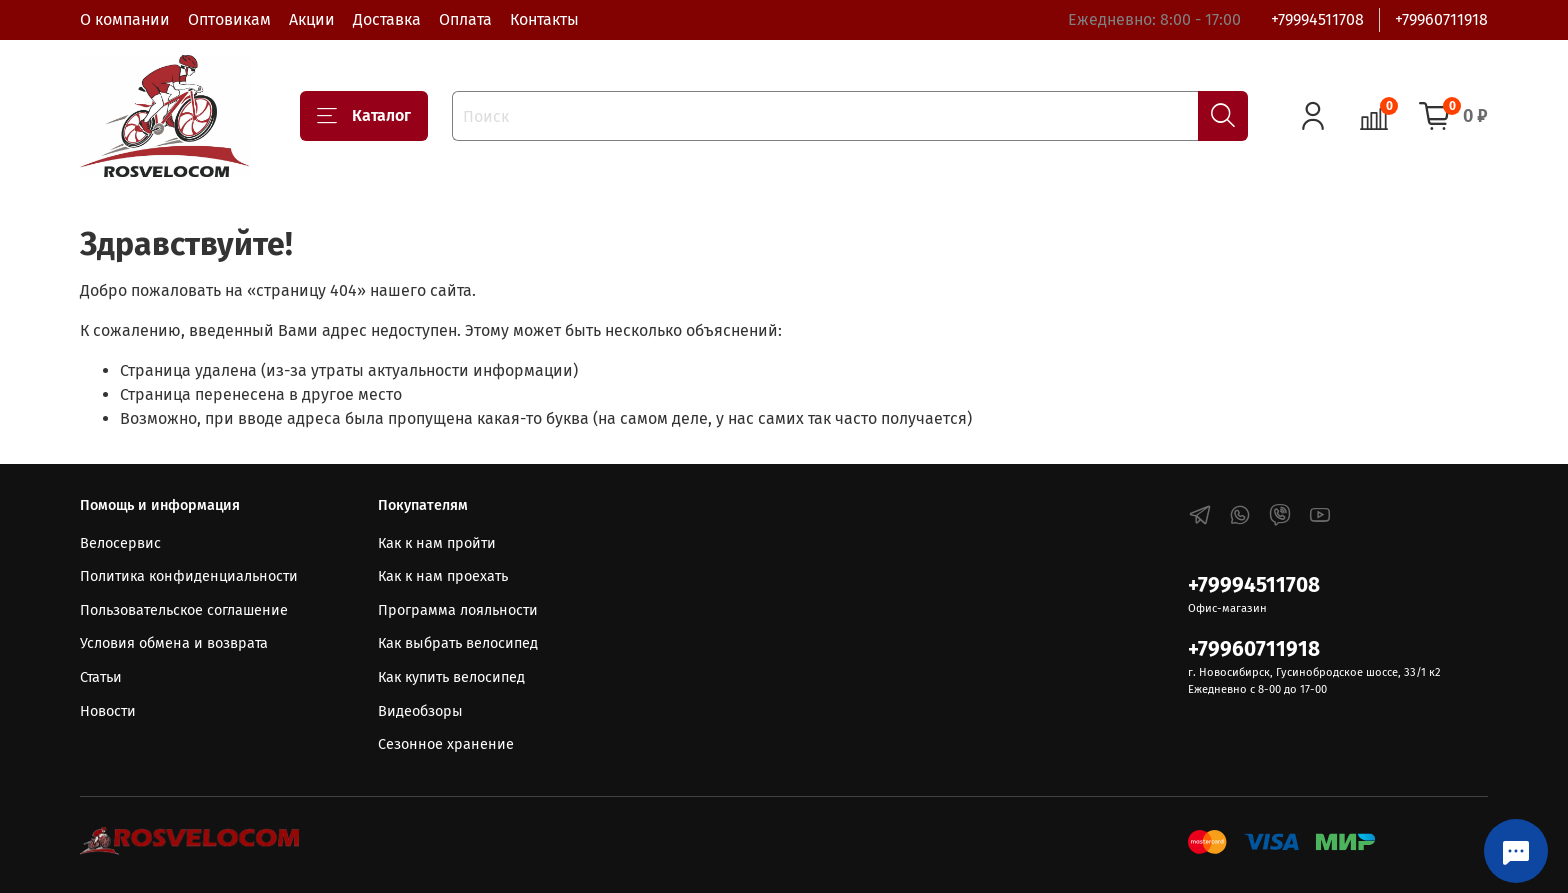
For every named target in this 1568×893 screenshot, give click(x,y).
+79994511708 (1317, 19)
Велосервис (120, 543)
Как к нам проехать (443, 576)
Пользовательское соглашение (184, 610)
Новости (108, 711)
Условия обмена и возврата (174, 643)
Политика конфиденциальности (189, 576)
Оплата (465, 19)
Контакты (544, 19)
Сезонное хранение (446, 744)
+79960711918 (1441, 19)
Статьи (101, 677)
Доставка (387, 19)
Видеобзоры (420, 711)
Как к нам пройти (437, 543)
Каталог (364, 116)
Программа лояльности (458, 610)
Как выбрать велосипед (458, 643)
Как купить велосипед (451, 677)
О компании (125, 19)
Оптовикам (229, 19)
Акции (312, 19)
